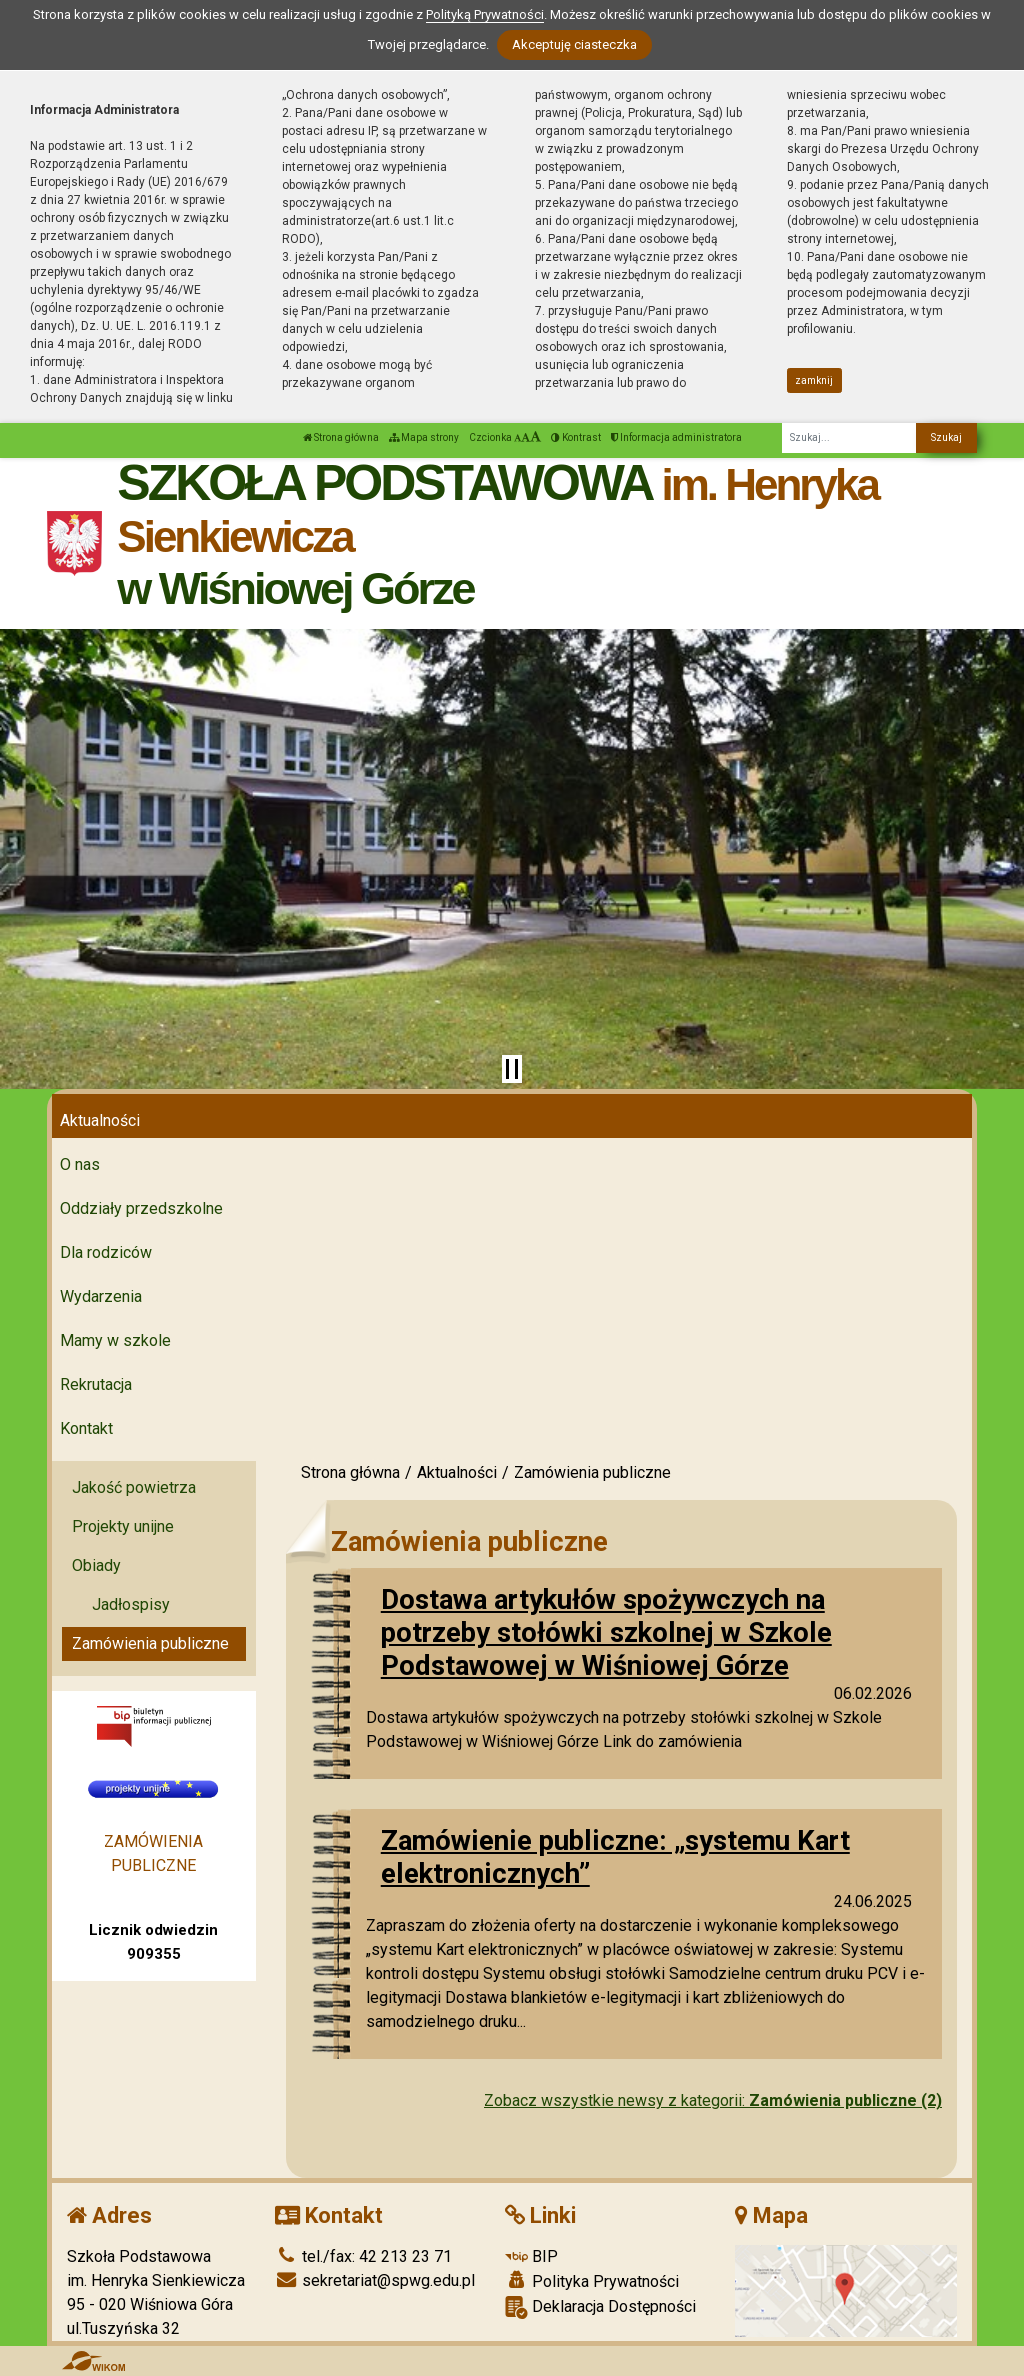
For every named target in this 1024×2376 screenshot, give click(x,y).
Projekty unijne (123, 1526)
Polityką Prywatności (485, 14)
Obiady (96, 1565)
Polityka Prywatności (592, 2281)
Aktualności (100, 1120)
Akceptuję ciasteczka (574, 44)
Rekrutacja (96, 1384)
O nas (80, 1164)
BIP (531, 2256)
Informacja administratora (676, 437)
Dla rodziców (106, 1252)
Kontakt (86, 1428)
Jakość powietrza (134, 1487)
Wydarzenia (101, 1296)
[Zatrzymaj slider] (512, 1069)
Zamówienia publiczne (150, 1643)
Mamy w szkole (115, 1340)
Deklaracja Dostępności (600, 2307)
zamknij (814, 380)
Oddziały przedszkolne (141, 1208)
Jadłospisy (131, 1604)
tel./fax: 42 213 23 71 (363, 2256)
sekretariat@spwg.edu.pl (375, 2280)
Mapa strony (424, 437)
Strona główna (341, 437)
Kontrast (576, 437)
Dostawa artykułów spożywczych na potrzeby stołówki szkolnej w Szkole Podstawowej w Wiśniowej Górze (606, 1632)
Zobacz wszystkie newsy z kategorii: (713, 2100)
